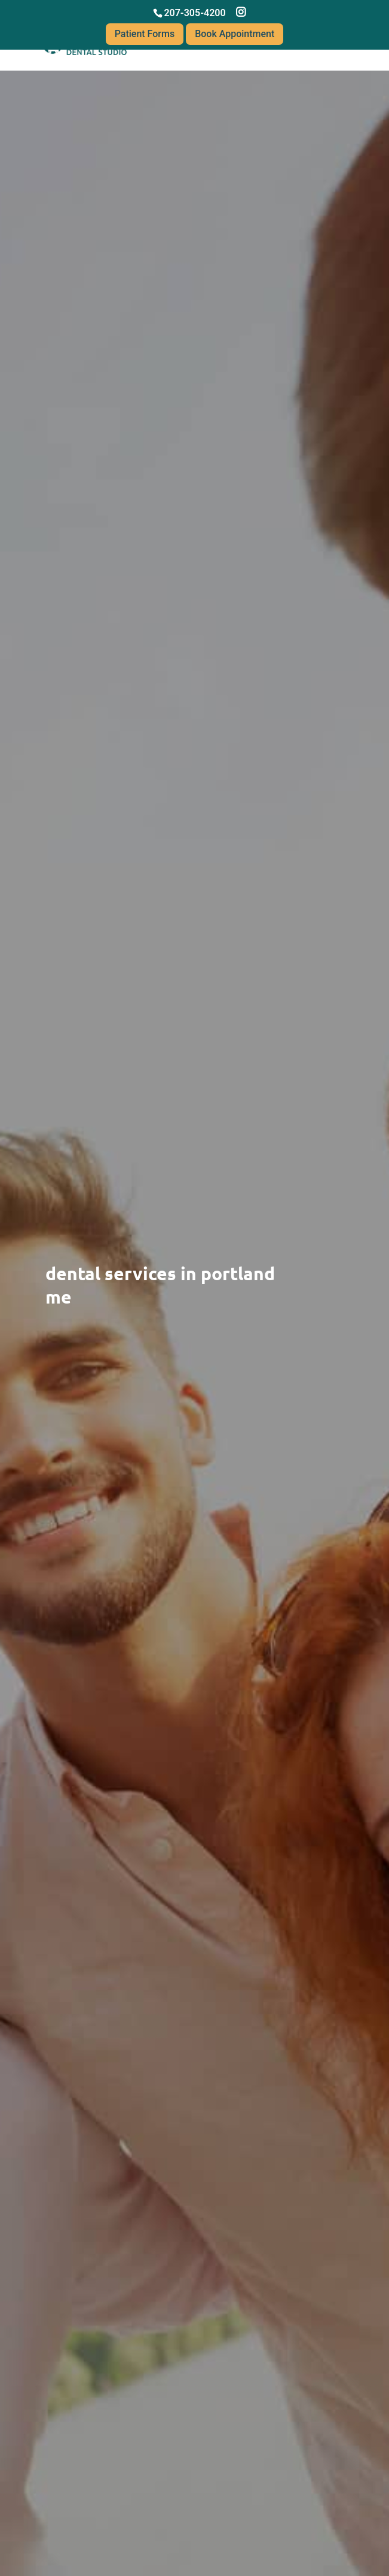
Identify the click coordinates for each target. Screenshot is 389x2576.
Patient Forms (145, 33)
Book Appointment (234, 33)
